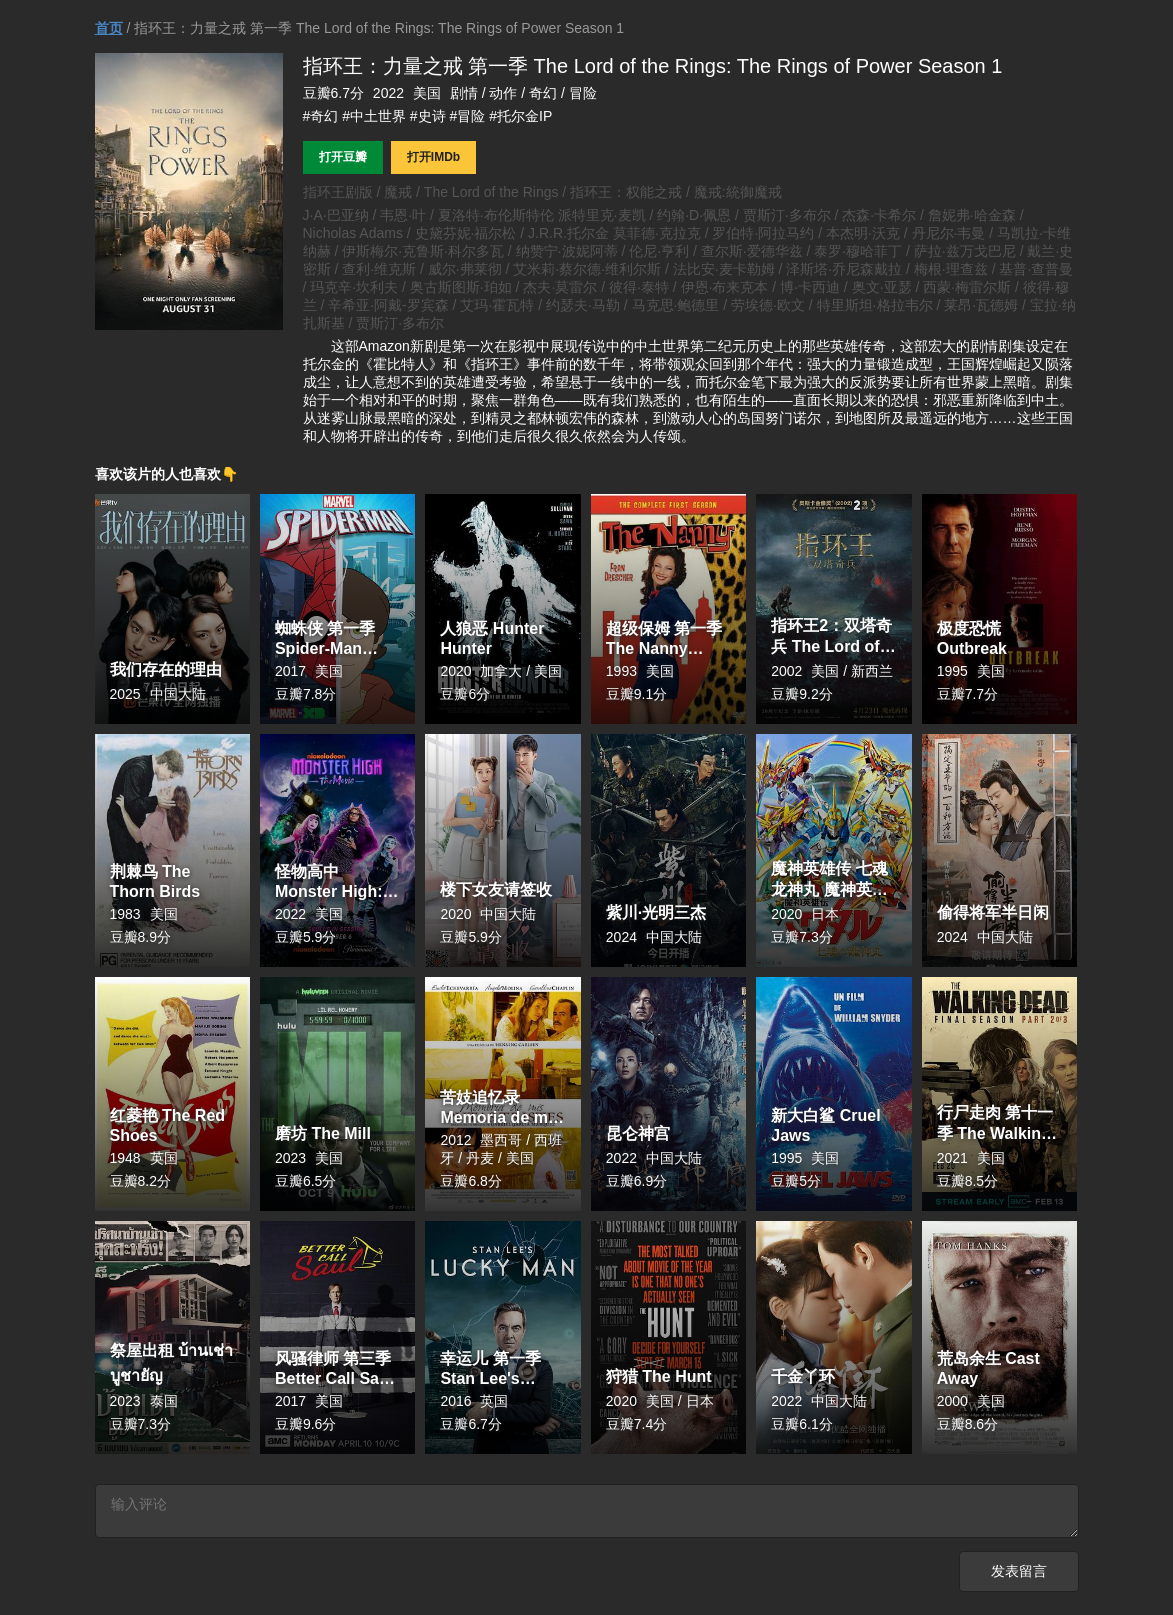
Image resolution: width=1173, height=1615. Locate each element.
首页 (109, 28)
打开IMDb (433, 157)
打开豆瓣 (343, 157)
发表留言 (1019, 1574)
